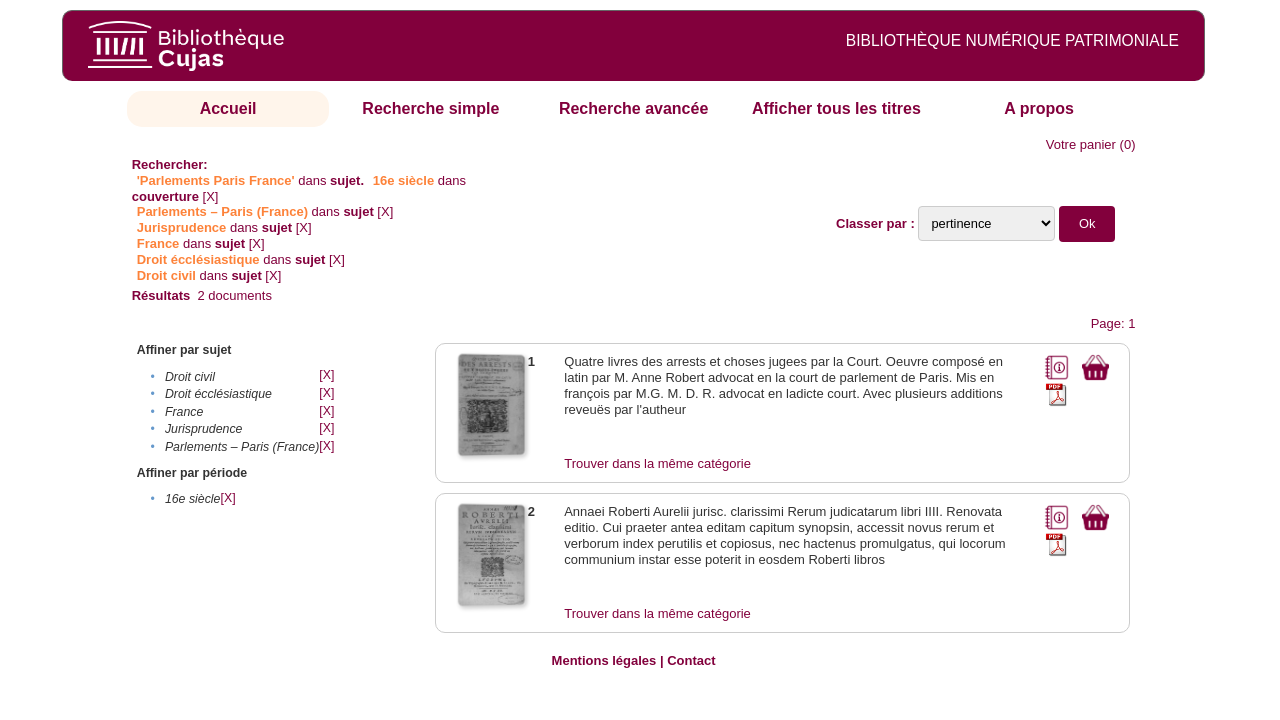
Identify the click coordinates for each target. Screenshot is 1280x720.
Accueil (228, 108)
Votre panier (1081, 144)
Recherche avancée (633, 108)
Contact (691, 660)
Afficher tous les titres (836, 108)
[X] (211, 196)
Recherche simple (430, 108)
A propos (1039, 108)
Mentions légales (604, 660)
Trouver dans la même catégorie (657, 463)
